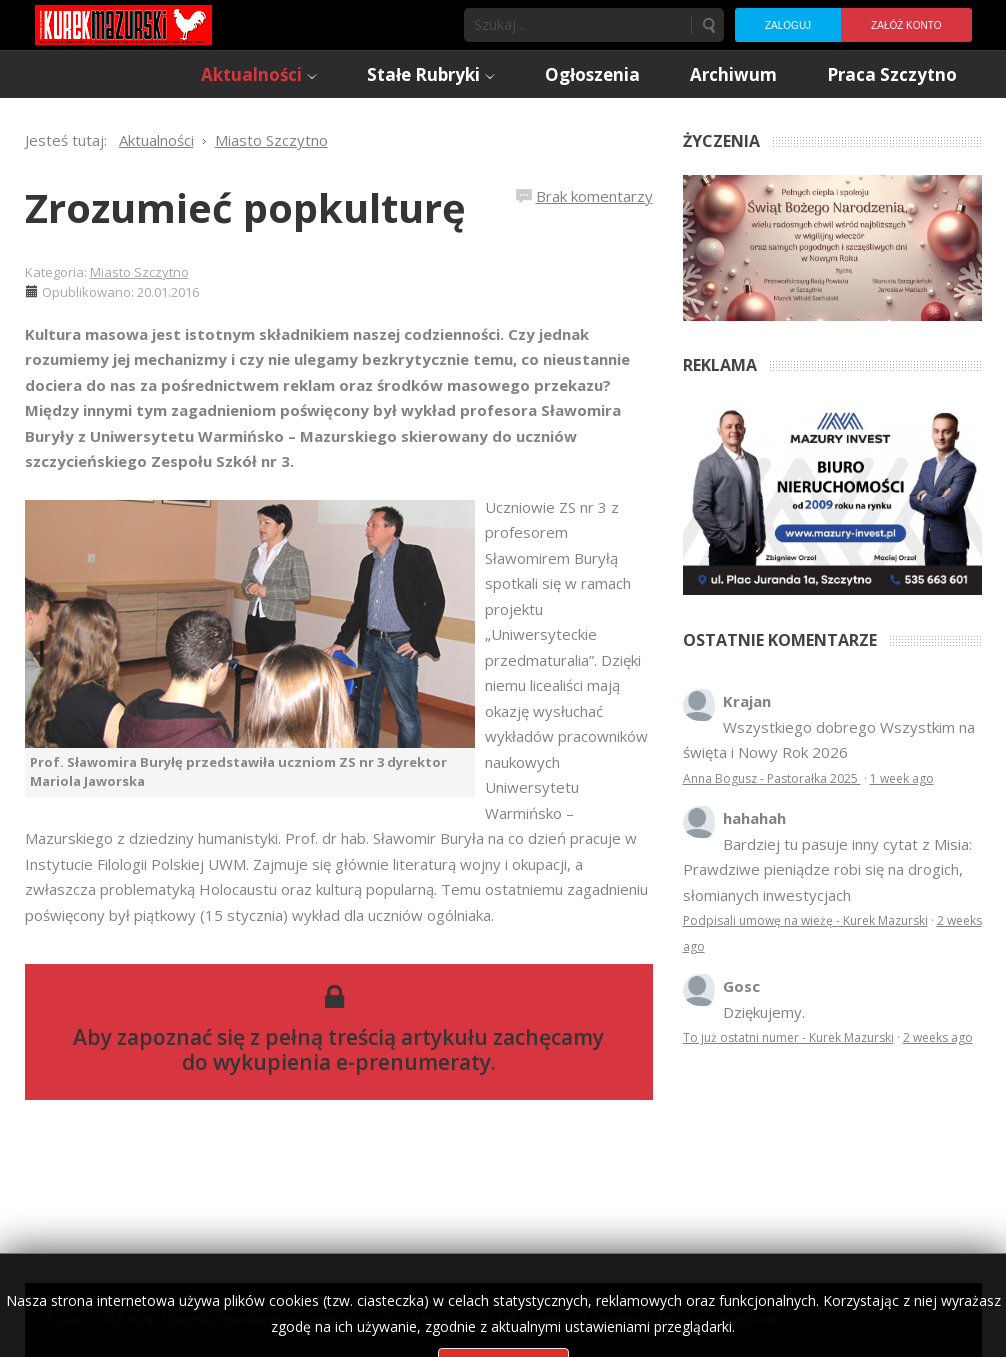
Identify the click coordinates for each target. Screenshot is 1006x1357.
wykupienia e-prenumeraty (352, 1062)
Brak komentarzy (594, 196)
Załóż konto (906, 25)
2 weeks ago (938, 1037)
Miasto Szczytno (139, 272)
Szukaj (708, 25)
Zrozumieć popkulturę (245, 207)
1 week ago (902, 778)
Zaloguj (788, 25)
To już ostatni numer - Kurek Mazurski (788, 1037)
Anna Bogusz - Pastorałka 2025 (772, 778)
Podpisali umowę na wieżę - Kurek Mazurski (805, 920)
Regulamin (750, 1319)
